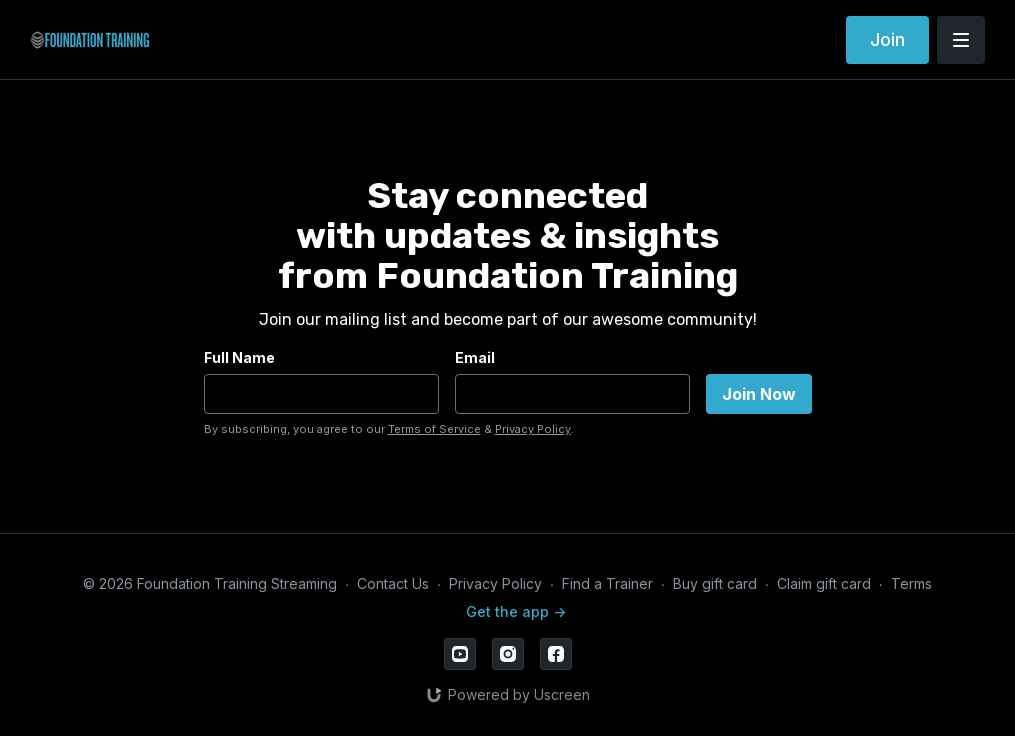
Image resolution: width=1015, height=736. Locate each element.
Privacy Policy (533, 429)
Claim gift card (824, 583)
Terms (911, 583)
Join (887, 39)
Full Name (239, 357)
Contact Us (393, 583)
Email (475, 357)
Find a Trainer (607, 583)
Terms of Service (434, 429)
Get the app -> (516, 611)
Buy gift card (715, 583)
